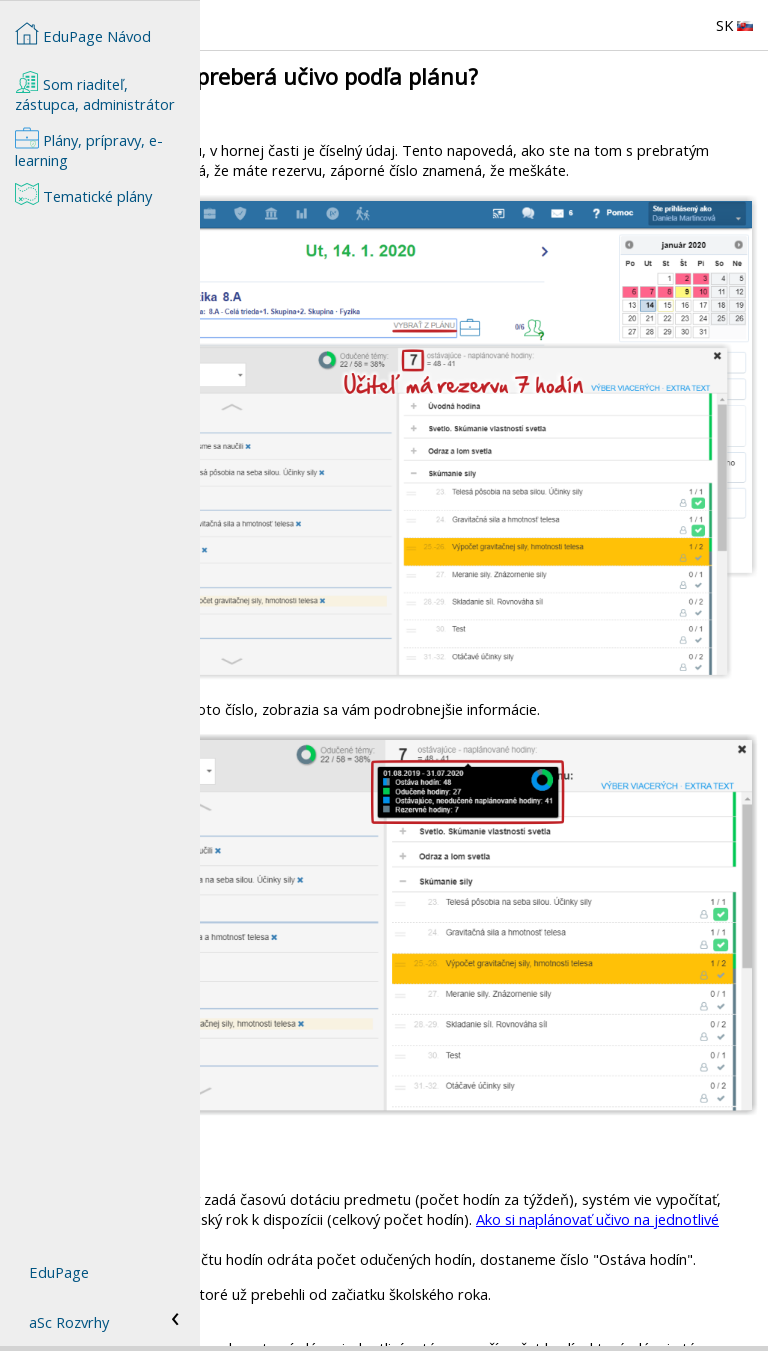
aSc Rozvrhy (69, 1322)
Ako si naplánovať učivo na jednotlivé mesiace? (513, 1027)
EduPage (59, 1272)
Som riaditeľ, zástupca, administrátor (95, 92)
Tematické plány (83, 194)
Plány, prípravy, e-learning (89, 148)
